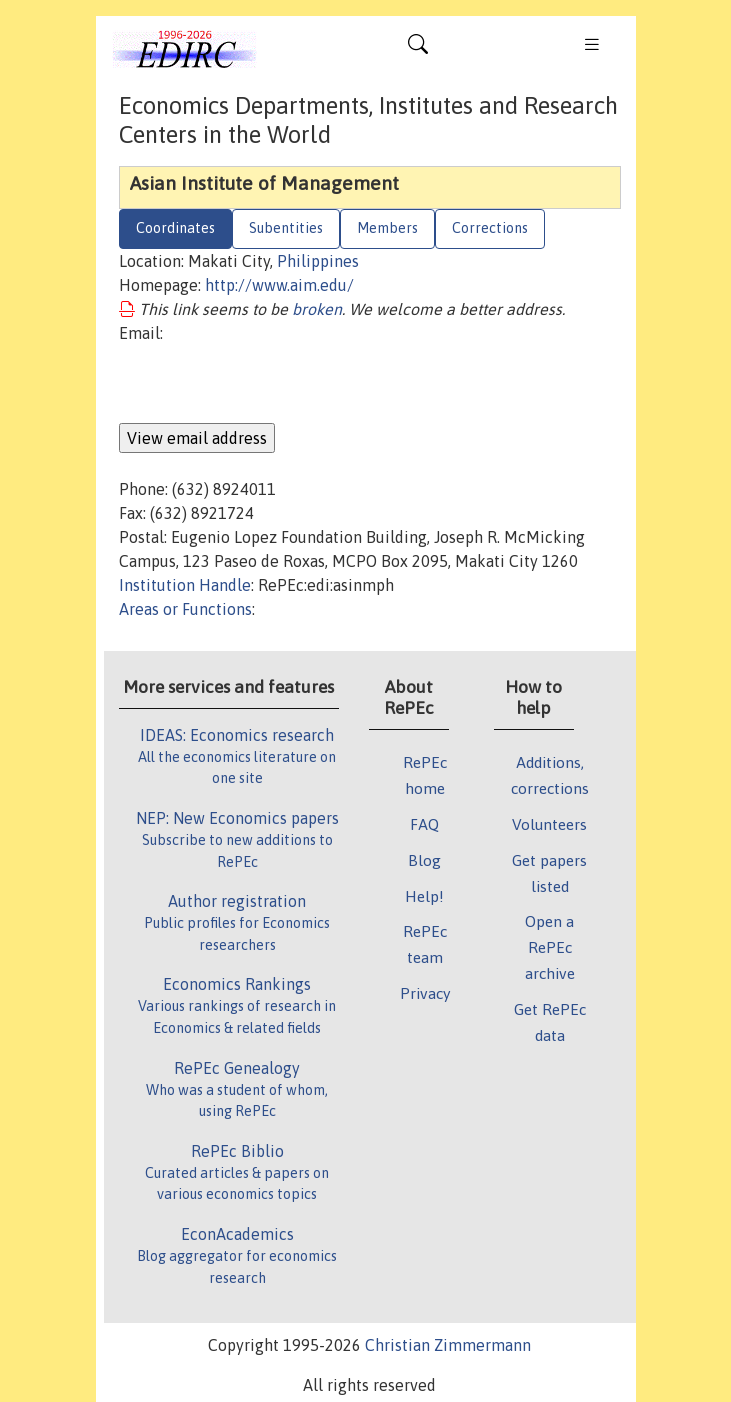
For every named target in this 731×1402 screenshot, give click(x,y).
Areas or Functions (185, 609)
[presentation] (271, 384)
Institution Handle (185, 585)
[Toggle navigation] (418, 49)
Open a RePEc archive (550, 947)
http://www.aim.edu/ (279, 285)
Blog (424, 860)
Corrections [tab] (490, 228)
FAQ (424, 824)
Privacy (425, 993)
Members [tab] (387, 228)
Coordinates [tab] (175, 228)
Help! (424, 896)
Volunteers (549, 824)
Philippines (318, 261)
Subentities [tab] (286, 228)
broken (317, 309)
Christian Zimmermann (448, 1345)
